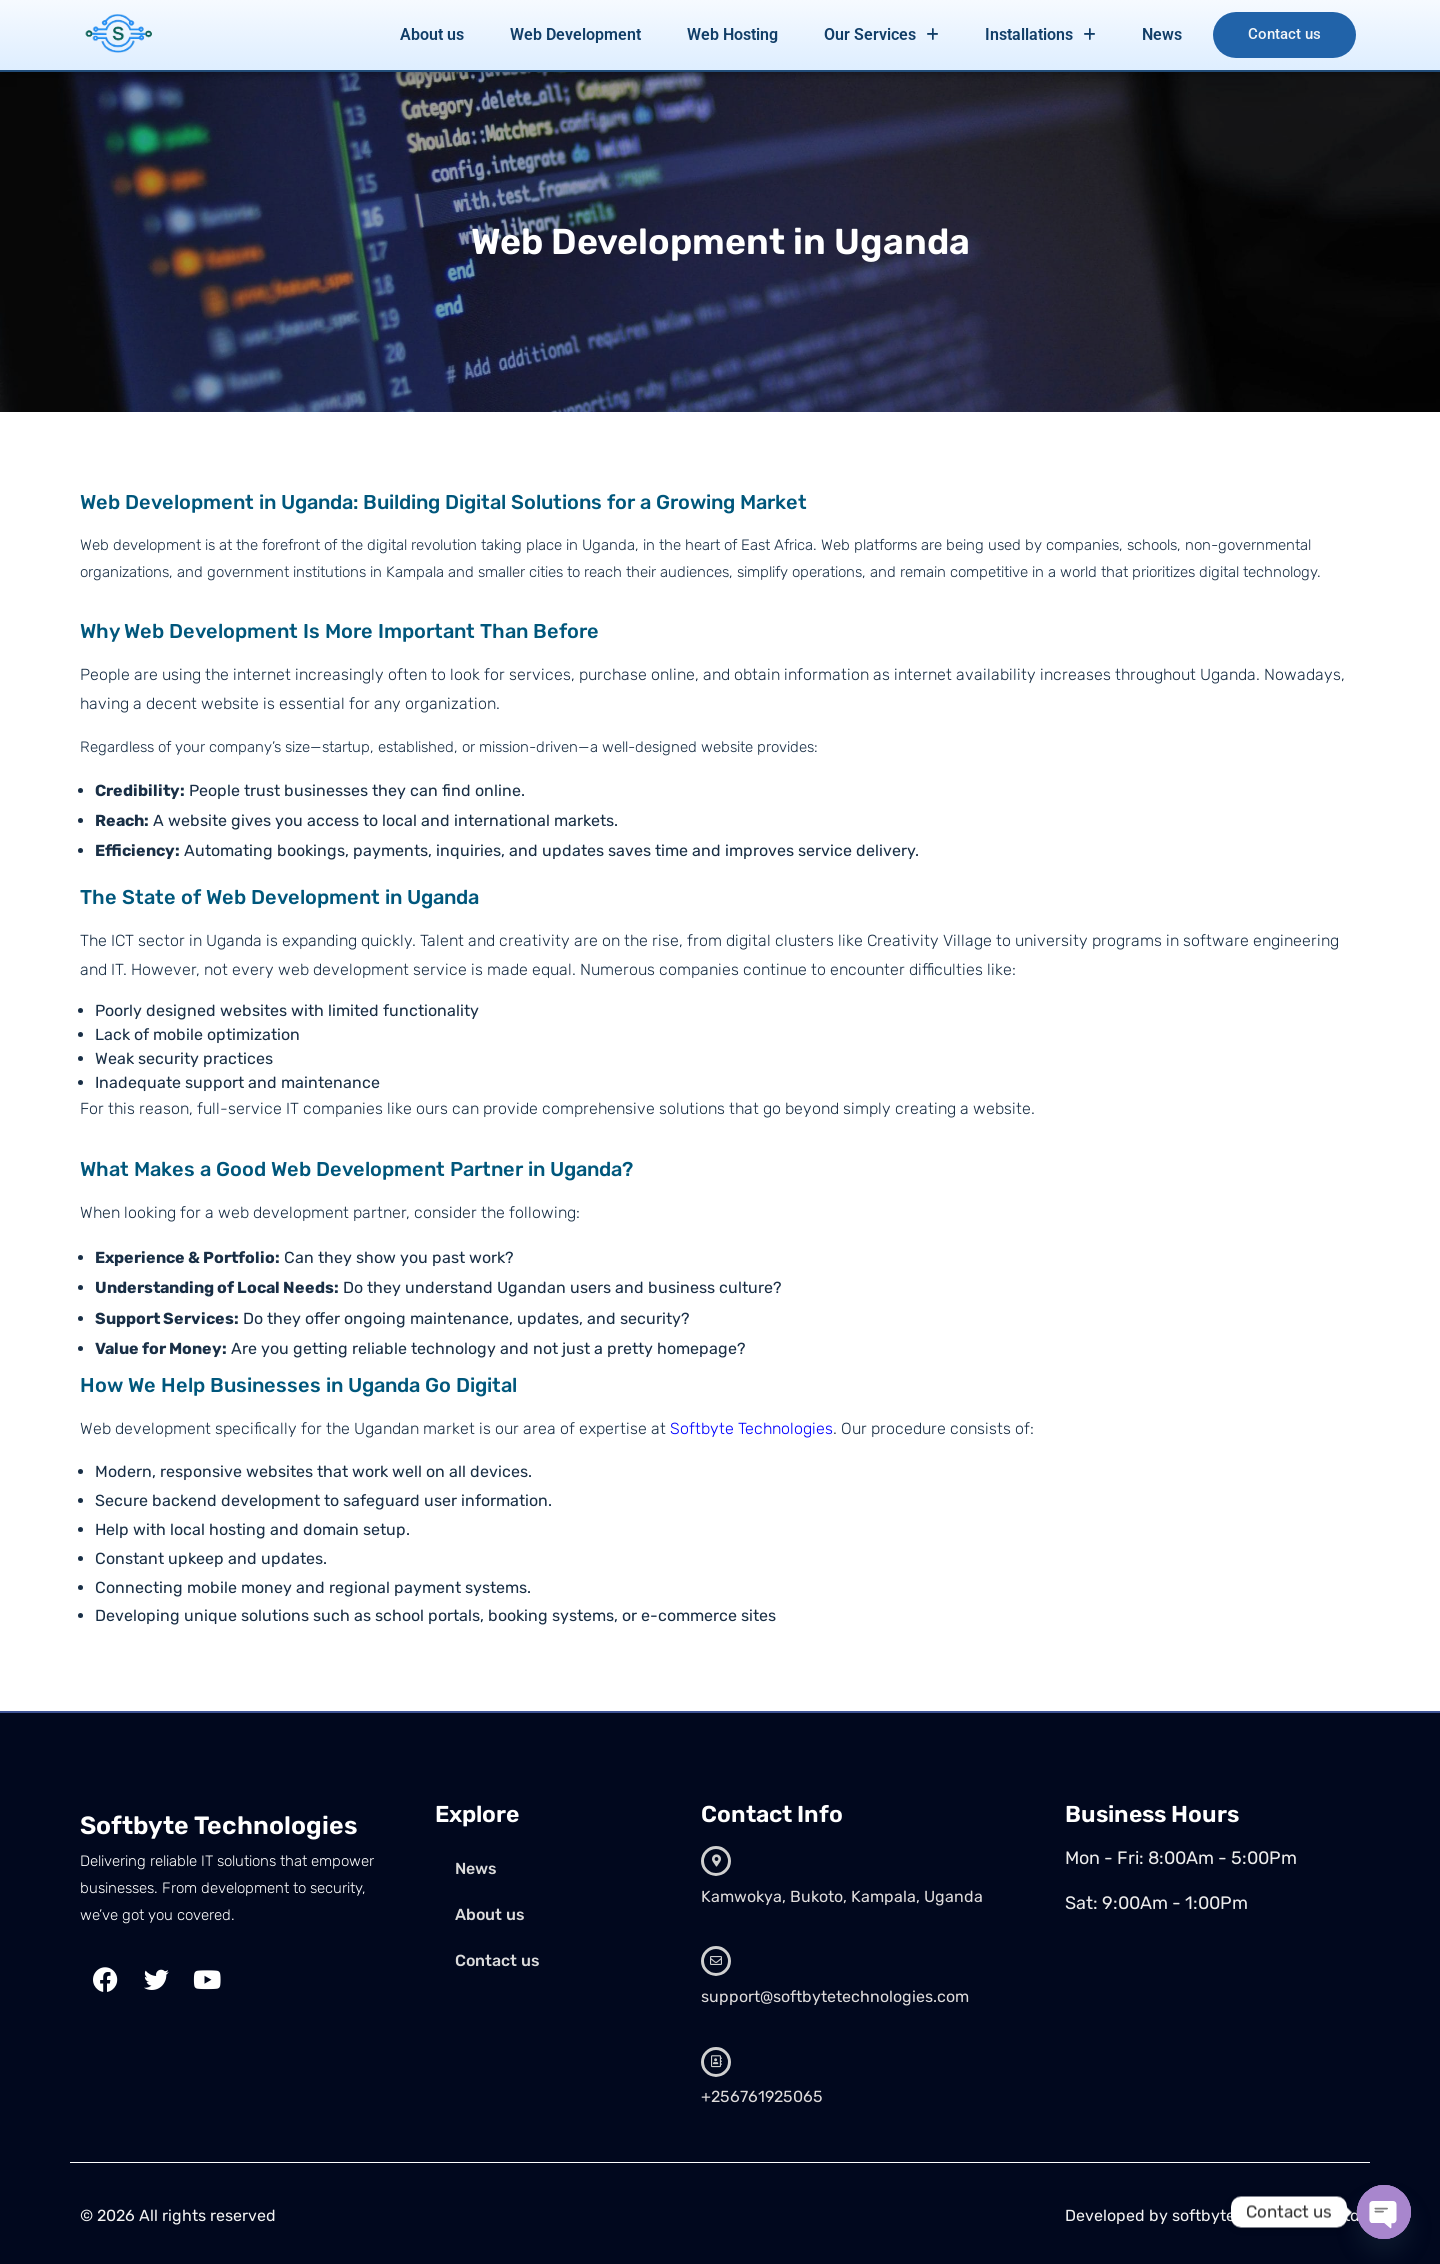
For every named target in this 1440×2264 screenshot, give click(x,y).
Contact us (1283, 35)
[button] (879, 35)
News (1160, 34)
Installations (1038, 34)
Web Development (573, 34)
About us (430, 34)
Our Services (879, 34)
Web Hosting (730, 34)
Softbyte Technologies (751, 1428)
